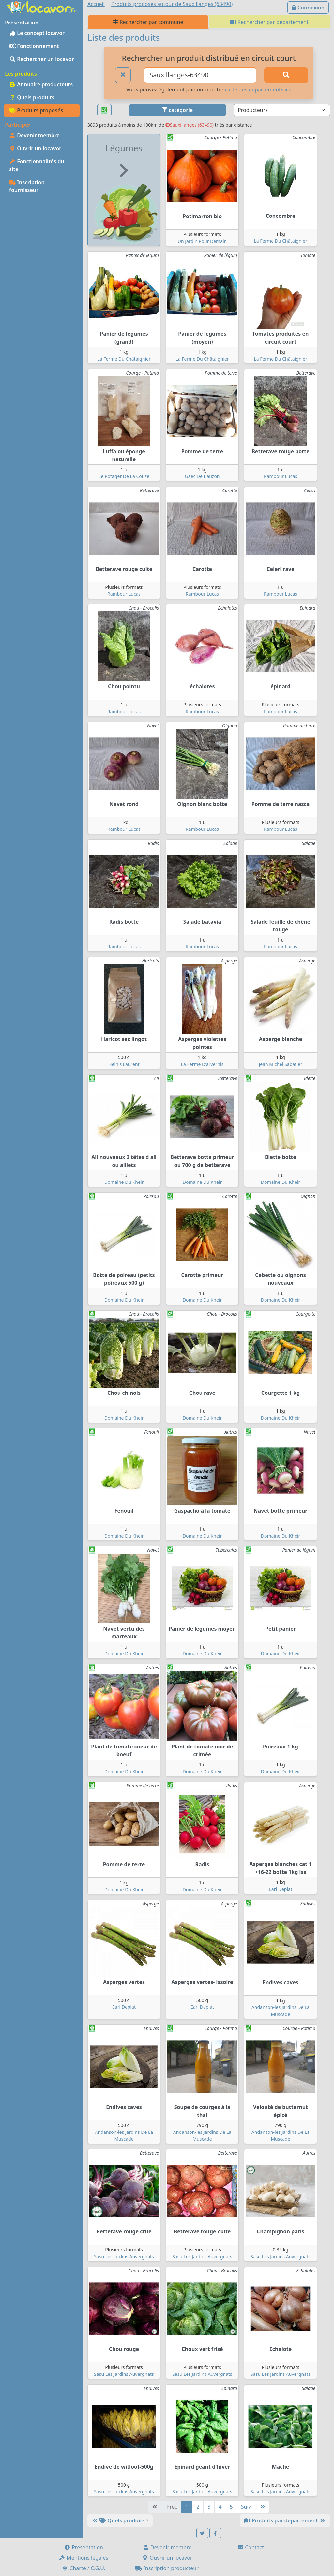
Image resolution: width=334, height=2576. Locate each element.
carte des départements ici (257, 89)
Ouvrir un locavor (35, 148)
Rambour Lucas (280, 476)
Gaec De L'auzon (202, 476)
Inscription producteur (167, 2568)
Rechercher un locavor (41, 59)
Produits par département (285, 2520)
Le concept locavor (37, 33)
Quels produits (31, 97)
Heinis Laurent (123, 1064)
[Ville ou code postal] (200, 75)
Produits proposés (36, 110)
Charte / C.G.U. (83, 2568)
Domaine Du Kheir (124, 1182)
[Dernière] (262, 2507)
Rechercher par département (269, 21)
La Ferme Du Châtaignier (280, 241)
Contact (250, 2547)
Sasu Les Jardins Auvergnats (124, 2256)
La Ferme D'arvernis (202, 1064)
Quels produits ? (120, 2520)
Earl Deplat (280, 1889)
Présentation (83, 2547)
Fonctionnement (34, 46)
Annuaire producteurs (41, 84)
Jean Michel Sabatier (280, 1064)
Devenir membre (34, 135)
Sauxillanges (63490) (189, 125)
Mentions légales (83, 2557)
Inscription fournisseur (27, 186)
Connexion (308, 7)
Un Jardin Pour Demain (202, 241)
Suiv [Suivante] (246, 2506)
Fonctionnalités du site (36, 165)
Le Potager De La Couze (124, 476)
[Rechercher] (286, 75)
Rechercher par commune (148, 21)
